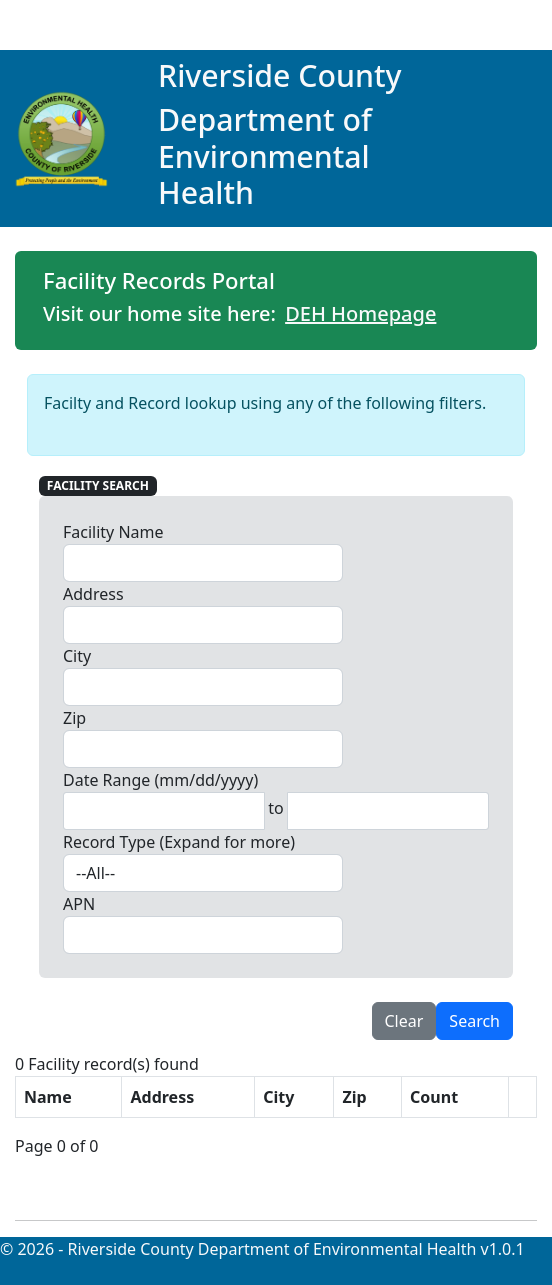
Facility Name (113, 532)
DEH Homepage (360, 313)
